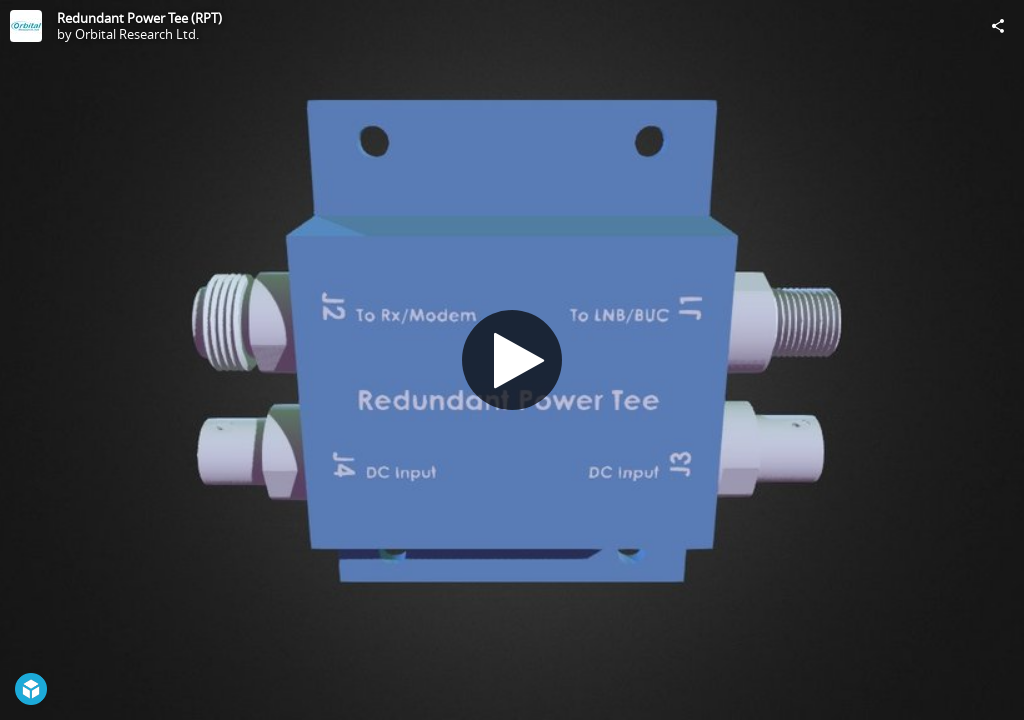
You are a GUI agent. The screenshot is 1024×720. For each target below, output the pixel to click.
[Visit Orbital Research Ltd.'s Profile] (26, 26)
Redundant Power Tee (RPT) (139, 18)
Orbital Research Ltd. (137, 34)
